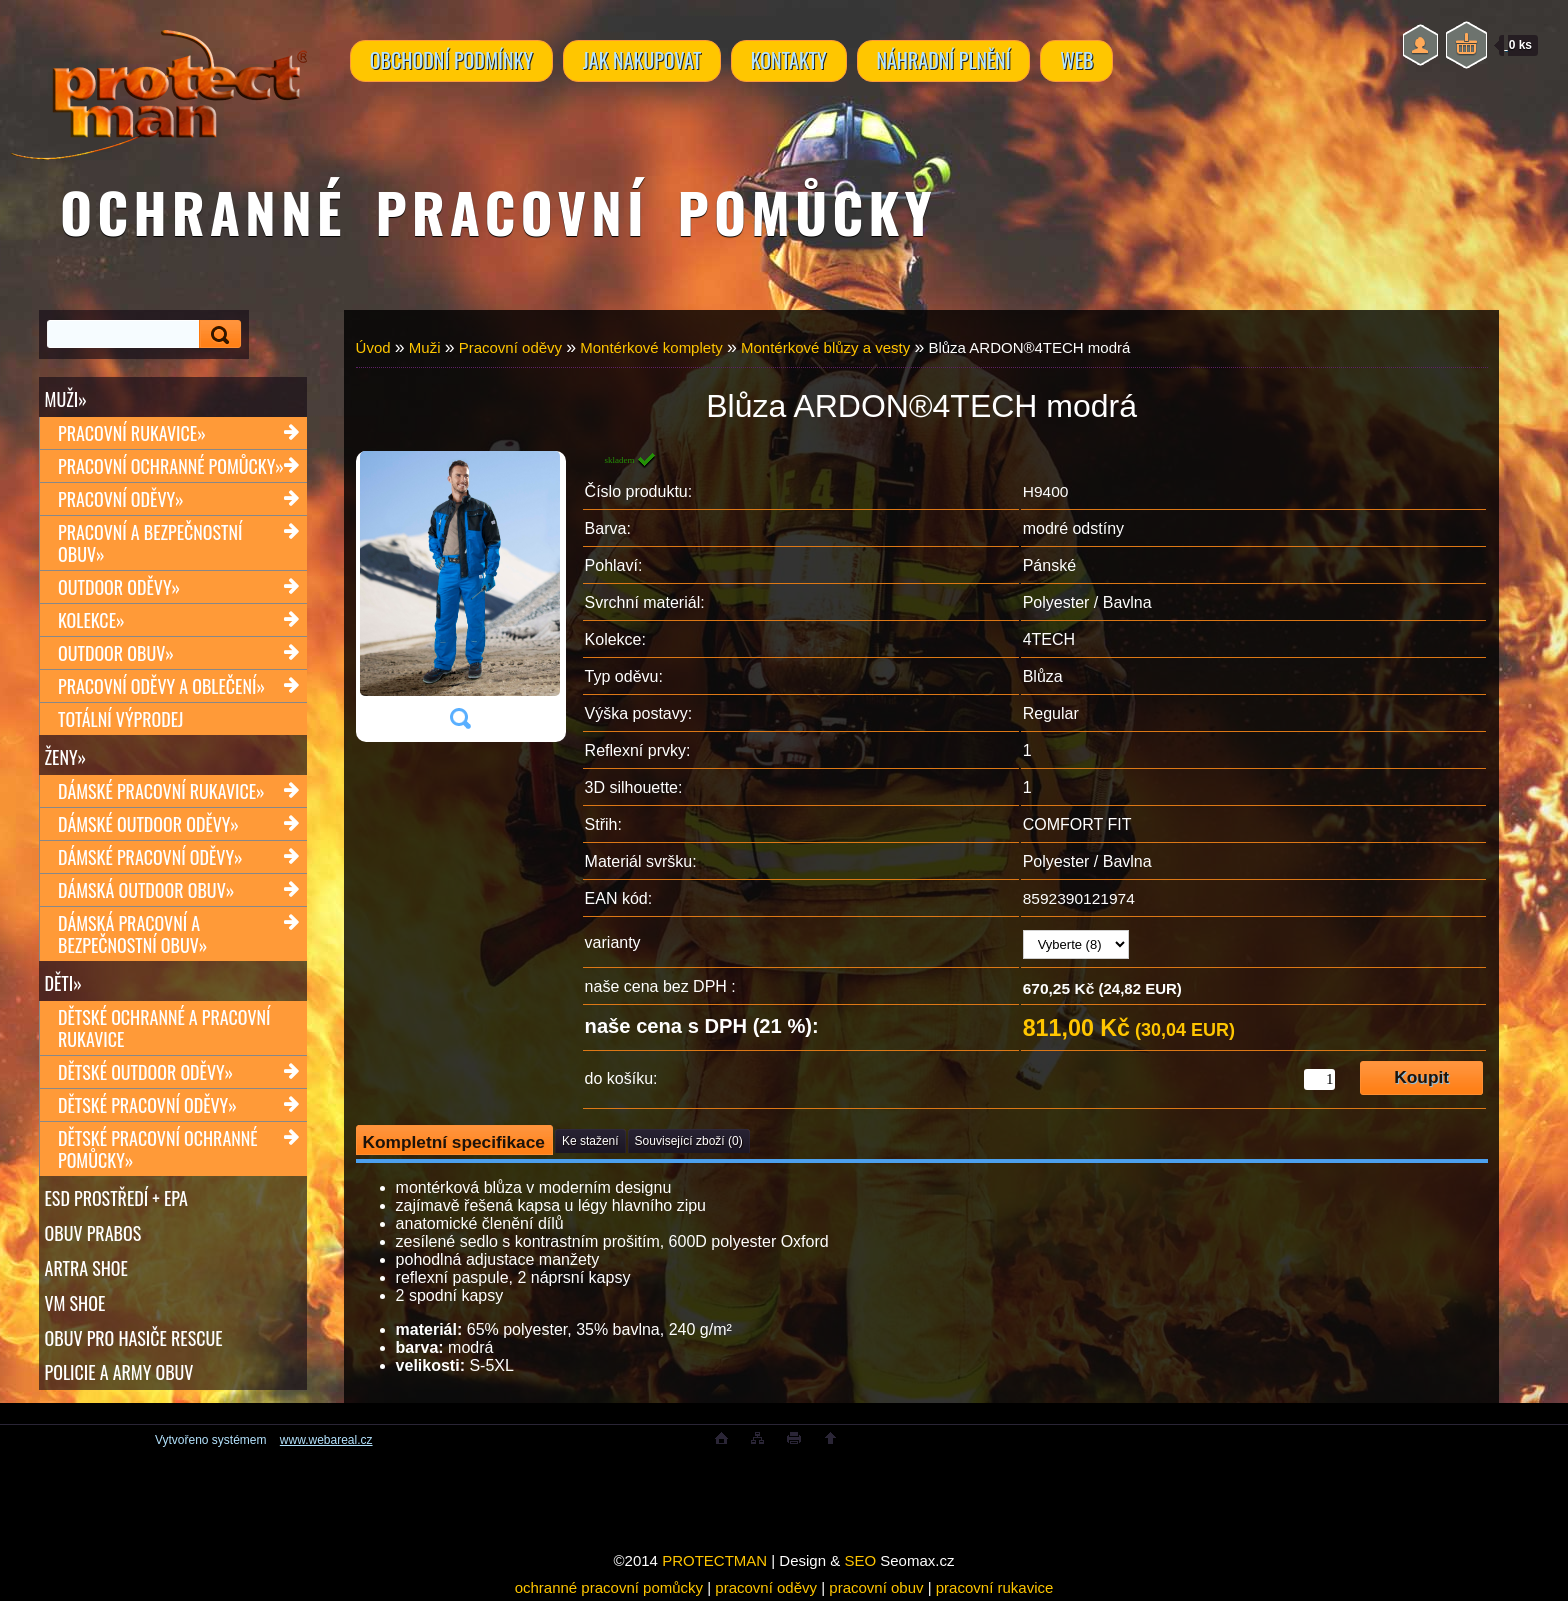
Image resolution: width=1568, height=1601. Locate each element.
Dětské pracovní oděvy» (147, 1105)
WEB (1087, 62)
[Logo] (158, 80)
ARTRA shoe (86, 1268)
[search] (217, 334)
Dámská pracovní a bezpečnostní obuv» (132, 934)
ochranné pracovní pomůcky (609, 1587)
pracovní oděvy (766, 1587)
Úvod (373, 347)
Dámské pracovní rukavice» (161, 791)
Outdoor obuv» (116, 653)
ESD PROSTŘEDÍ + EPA (116, 1198)
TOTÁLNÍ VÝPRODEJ (120, 719)
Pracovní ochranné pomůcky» (171, 466)
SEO (860, 1560)
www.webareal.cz (326, 1440)
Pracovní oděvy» (121, 499)
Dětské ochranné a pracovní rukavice (164, 1028)
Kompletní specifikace (454, 1142)
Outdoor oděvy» (119, 587)
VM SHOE (75, 1303)
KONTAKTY (795, 62)
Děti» (63, 983)
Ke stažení (590, 1141)
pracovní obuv (876, 1587)
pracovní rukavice (995, 1587)
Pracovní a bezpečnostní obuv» (150, 543)
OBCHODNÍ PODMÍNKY (452, 62)
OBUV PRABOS (93, 1233)
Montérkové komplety (651, 347)
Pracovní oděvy (510, 347)
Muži (425, 347)
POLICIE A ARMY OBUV (119, 1373)
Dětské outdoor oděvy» (145, 1072)
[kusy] (1319, 1079)
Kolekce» (91, 620)
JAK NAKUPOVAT (645, 62)
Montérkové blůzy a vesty (825, 347)
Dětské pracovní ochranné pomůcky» (158, 1149)
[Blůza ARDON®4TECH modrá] (460, 596)
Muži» (66, 399)
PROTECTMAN (714, 1560)
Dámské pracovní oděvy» (150, 857)
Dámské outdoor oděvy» (148, 824)
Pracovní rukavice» (132, 433)
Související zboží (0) (689, 1141)
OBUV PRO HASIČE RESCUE (134, 1338)
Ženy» (66, 757)
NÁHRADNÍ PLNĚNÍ (952, 62)
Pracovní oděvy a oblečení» (161, 686)
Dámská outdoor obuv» (146, 890)
